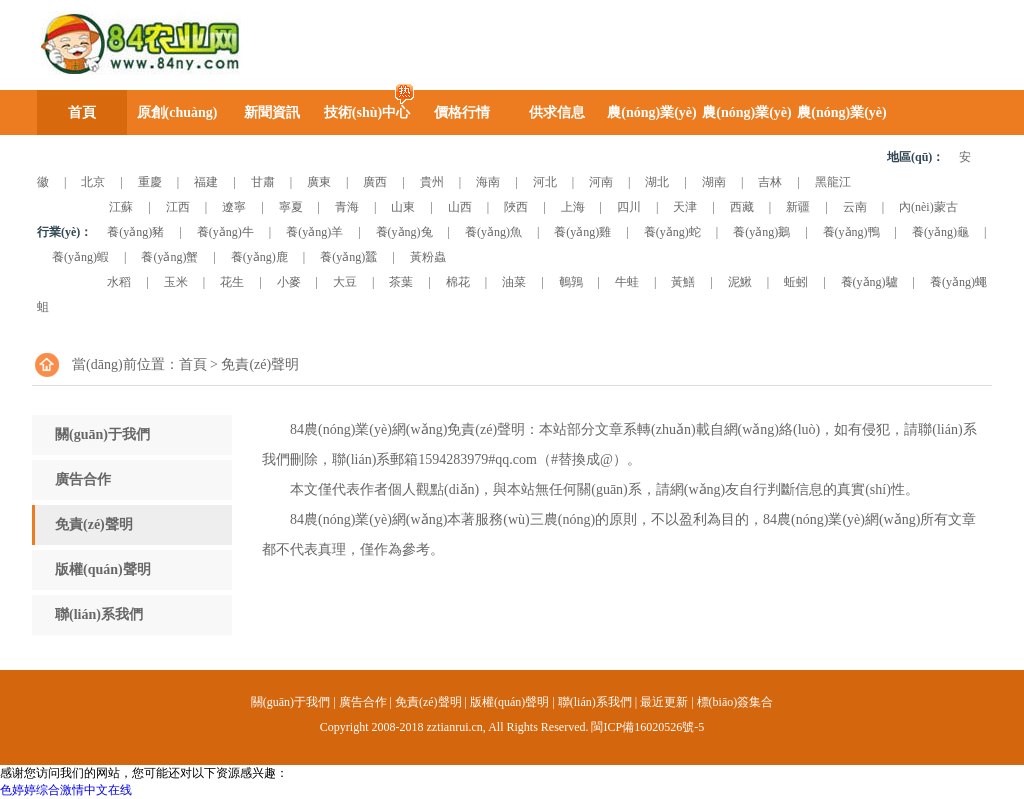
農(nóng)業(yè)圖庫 (651, 120)
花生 (232, 282)
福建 (206, 182)
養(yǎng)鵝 (761, 232)
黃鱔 (683, 282)
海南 (488, 182)
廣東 (319, 182)
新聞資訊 (272, 112)
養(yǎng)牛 (225, 232)
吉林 (770, 182)
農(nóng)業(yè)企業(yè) (841, 120)
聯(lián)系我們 (99, 614)
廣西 (375, 182)
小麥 (289, 282)
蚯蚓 (796, 282)
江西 (178, 207)
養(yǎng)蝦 (80, 257)
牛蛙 (627, 282)
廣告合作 (83, 479)
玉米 (176, 282)
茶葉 (401, 282)
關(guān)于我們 (102, 434)
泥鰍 (740, 282)
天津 (685, 207)
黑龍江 (833, 182)
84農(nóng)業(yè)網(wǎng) (138, 44)
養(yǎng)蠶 (348, 257)
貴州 (432, 182)
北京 (93, 182)
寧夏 (291, 207)
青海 (347, 207)
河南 (601, 182)
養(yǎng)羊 (314, 232)
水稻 (119, 282)
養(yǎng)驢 (869, 282)
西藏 (742, 207)
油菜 (514, 282)
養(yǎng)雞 (582, 232)
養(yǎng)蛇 (672, 232)
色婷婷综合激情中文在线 (66, 790)
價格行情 (462, 112)
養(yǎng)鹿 (259, 257)
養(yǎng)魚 (493, 232)
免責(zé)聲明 (94, 524)
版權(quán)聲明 (103, 569)
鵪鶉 (571, 282)
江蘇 (121, 207)
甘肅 (263, 182)
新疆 (798, 207)
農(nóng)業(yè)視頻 (746, 120)
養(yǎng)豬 (135, 232)
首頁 (82, 112)
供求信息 (557, 112)
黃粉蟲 (428, 257)
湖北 (657, 182)
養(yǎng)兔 (404, 232)
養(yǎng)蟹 (169, 257)
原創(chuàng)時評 (177, 120)
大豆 (345, 282)
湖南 (714, 182)
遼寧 (234, 207)
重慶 (150, 182)
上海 (573, 207)
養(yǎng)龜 (940, 232)
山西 (460, 207)
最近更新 (664, 702)
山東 (403, 207)
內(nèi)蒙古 (928, 207)
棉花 (458, 282)
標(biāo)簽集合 (735, 702)
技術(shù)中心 (367, 112)
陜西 (516, 207)
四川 (629, 207)
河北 (545, 182)
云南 (855, 207)
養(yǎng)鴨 (851, 232)
